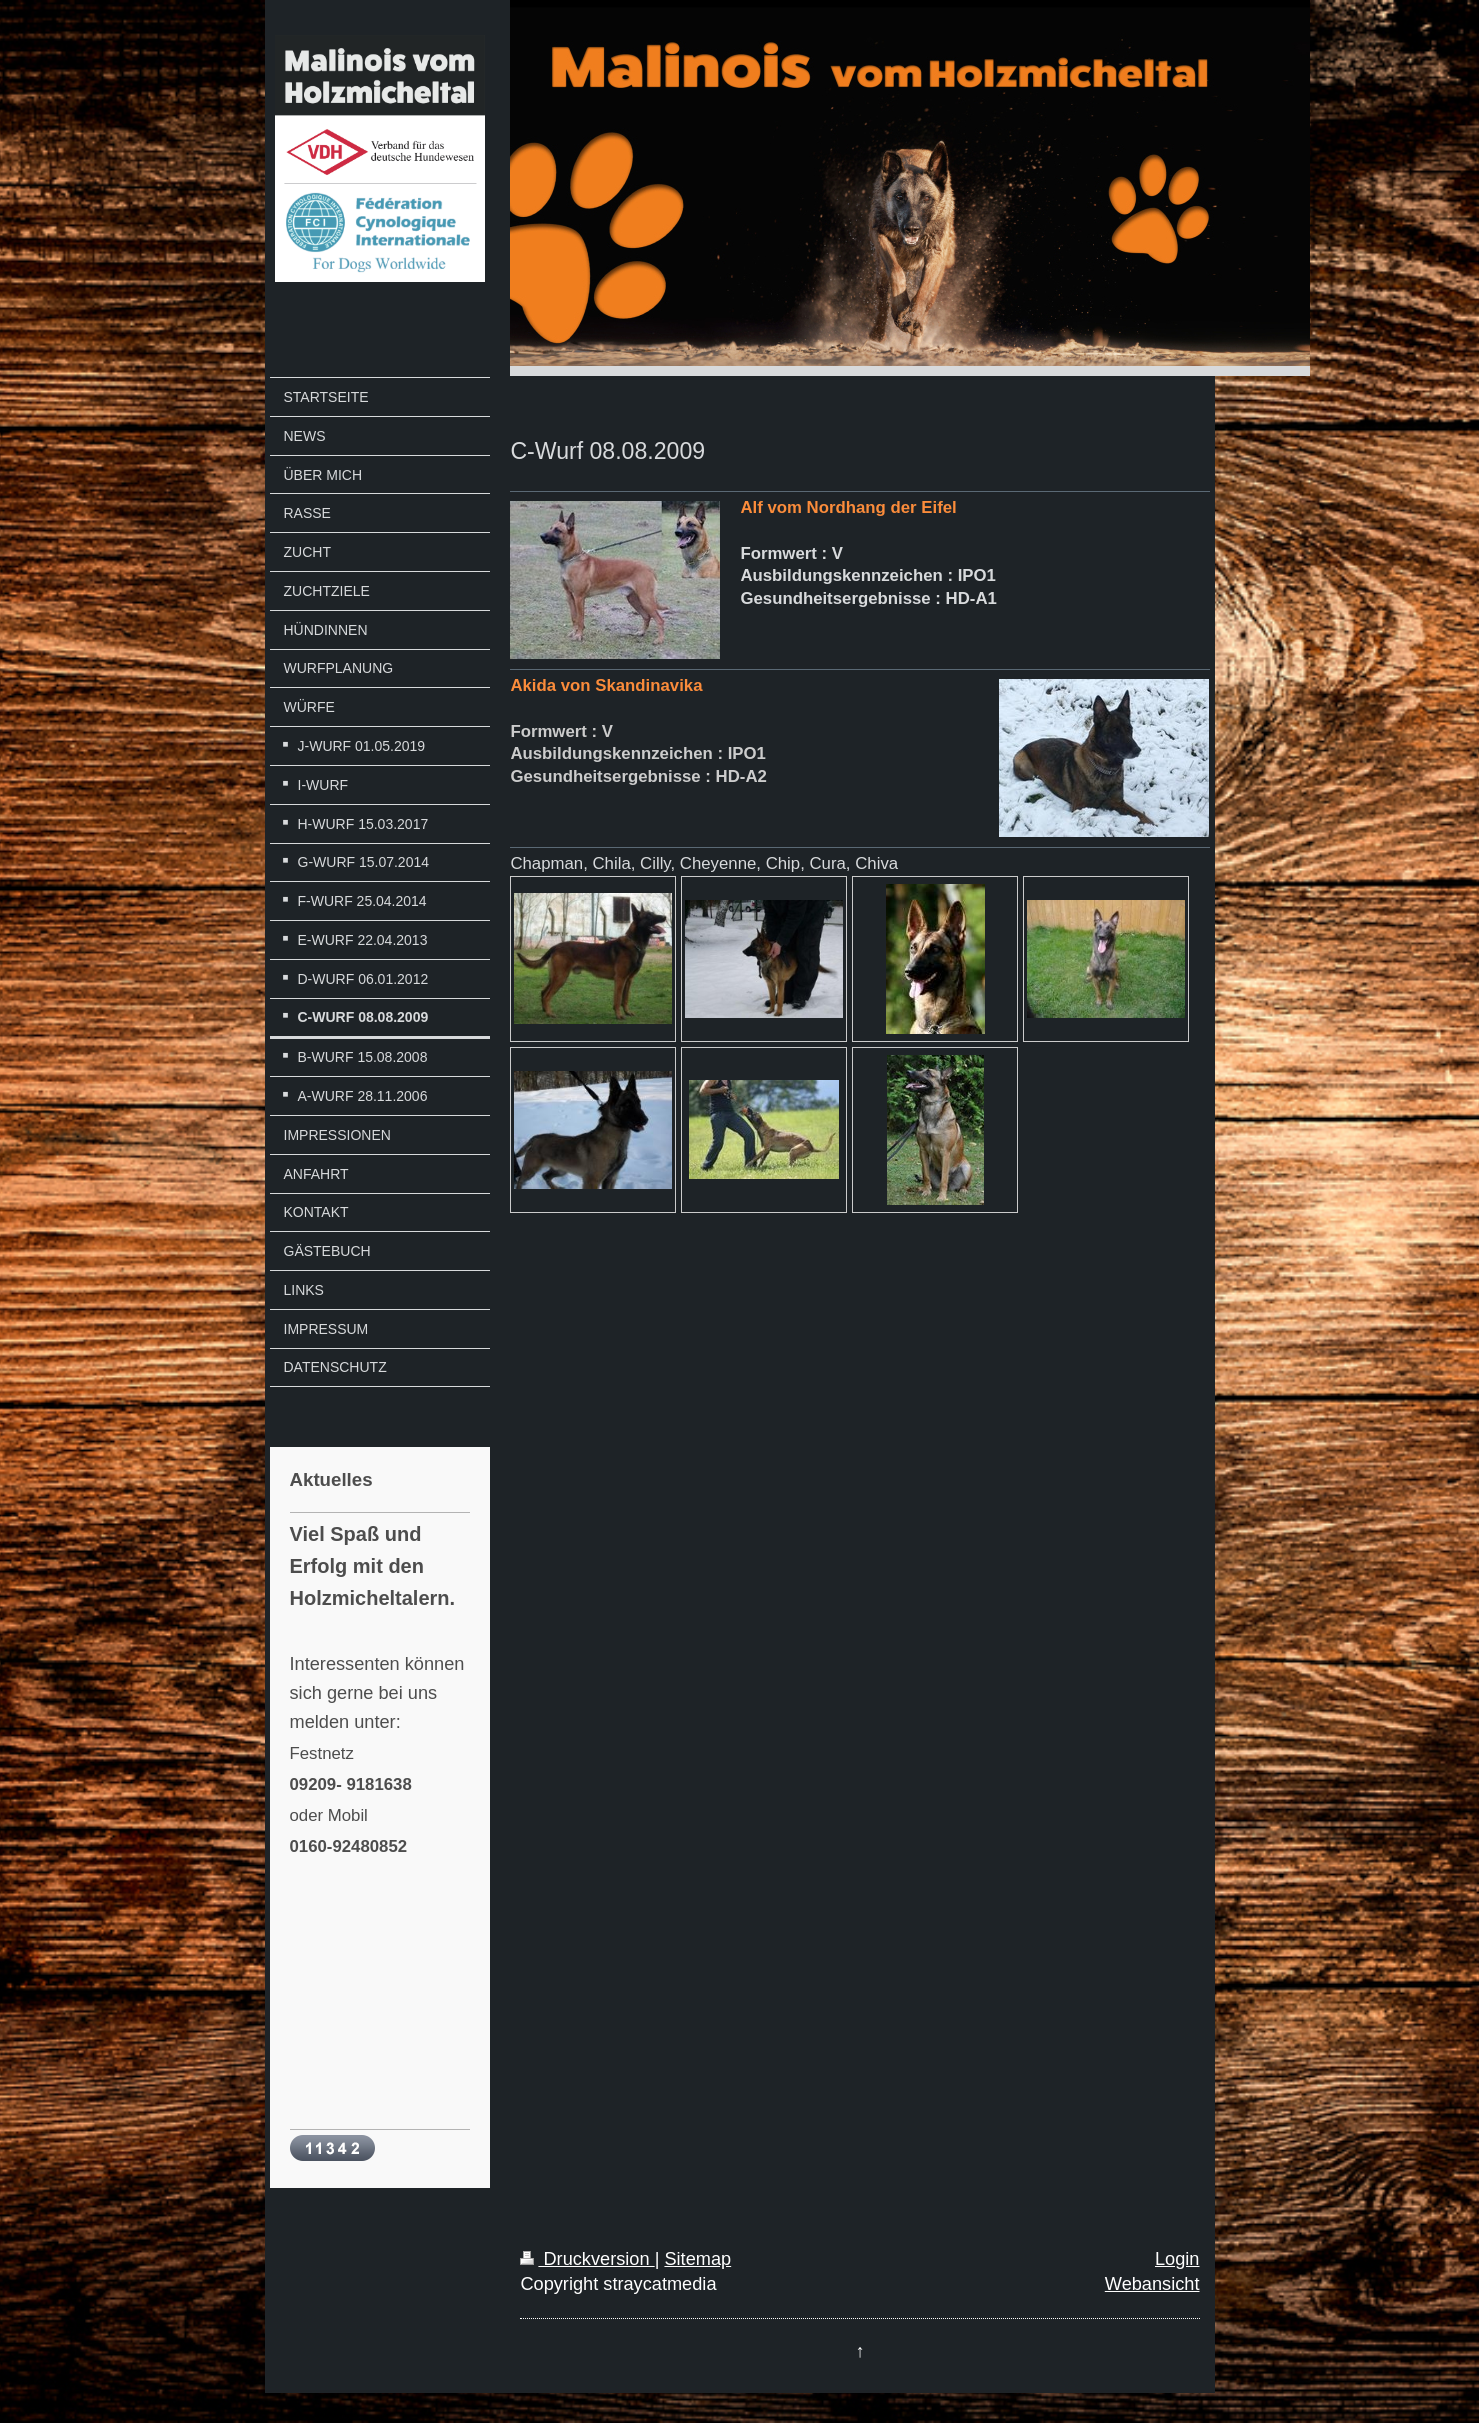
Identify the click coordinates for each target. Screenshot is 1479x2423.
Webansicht (1152, 2284)
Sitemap (697, 2259)
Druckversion (587, 2259)
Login (1177, 2259)
